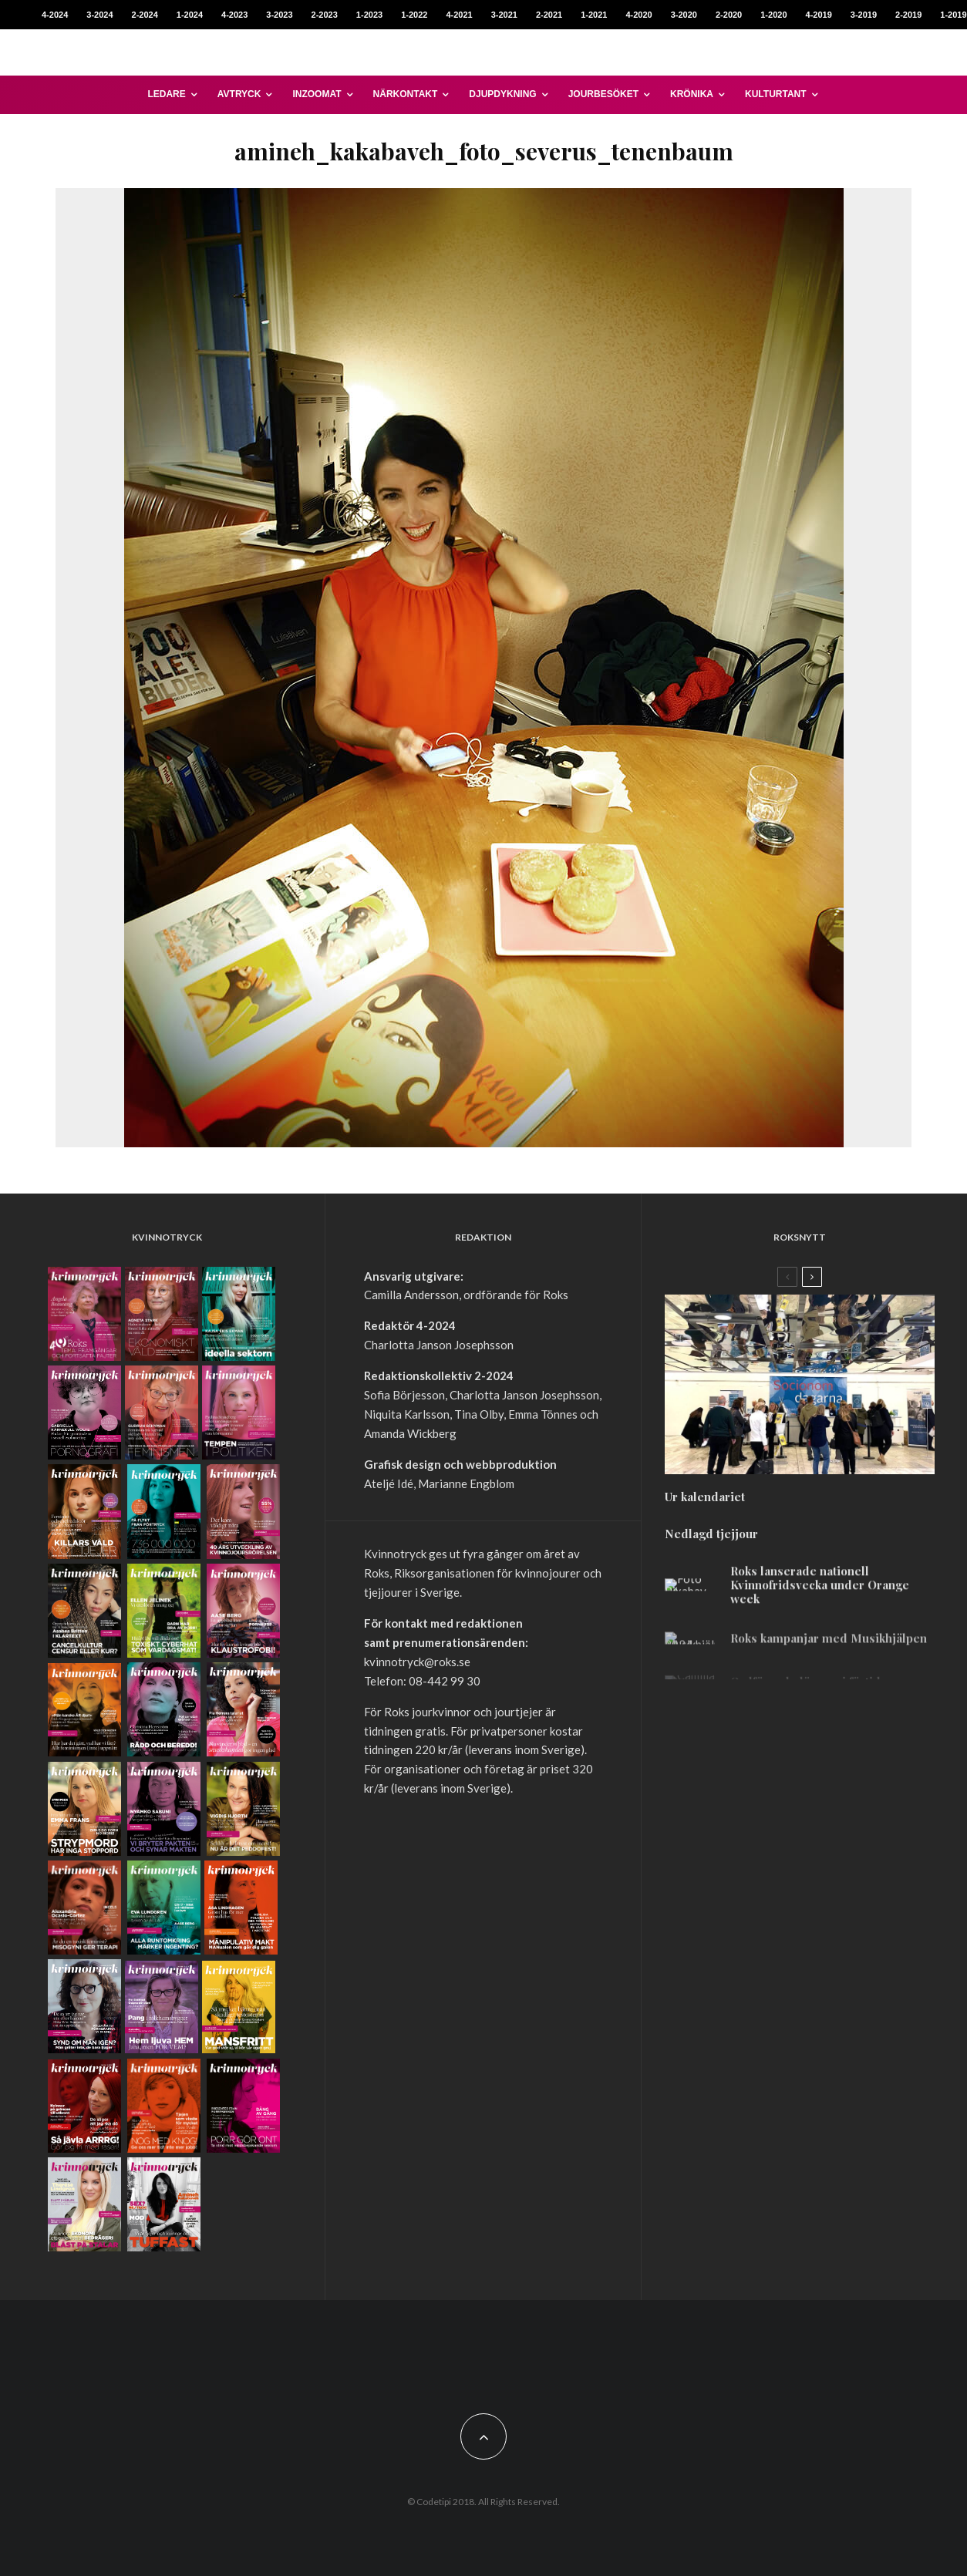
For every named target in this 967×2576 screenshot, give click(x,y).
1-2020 (773, 14)
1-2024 (190, 14)
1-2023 (369, 14)
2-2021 (549, 14)
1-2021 (594, 14)
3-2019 (864, 14)
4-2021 (459, 14)
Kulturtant (776, 94)
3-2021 (504, 14)
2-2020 (729, 14)
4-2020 (638, 14)
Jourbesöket (603, 94)
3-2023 (279, 14)
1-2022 (414, 14)
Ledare (166, 94)
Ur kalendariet (705, 1505)
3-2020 (684, 14)
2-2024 (145, 14)
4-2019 (819, 14)
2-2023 (325, 14)
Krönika (691, 94)
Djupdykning (502, 94)
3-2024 (99, 14)
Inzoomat (316, 94)
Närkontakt (405, 94)
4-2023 (234, 14)
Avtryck (239, 94)
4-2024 (55, 14)
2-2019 (908, 14)
